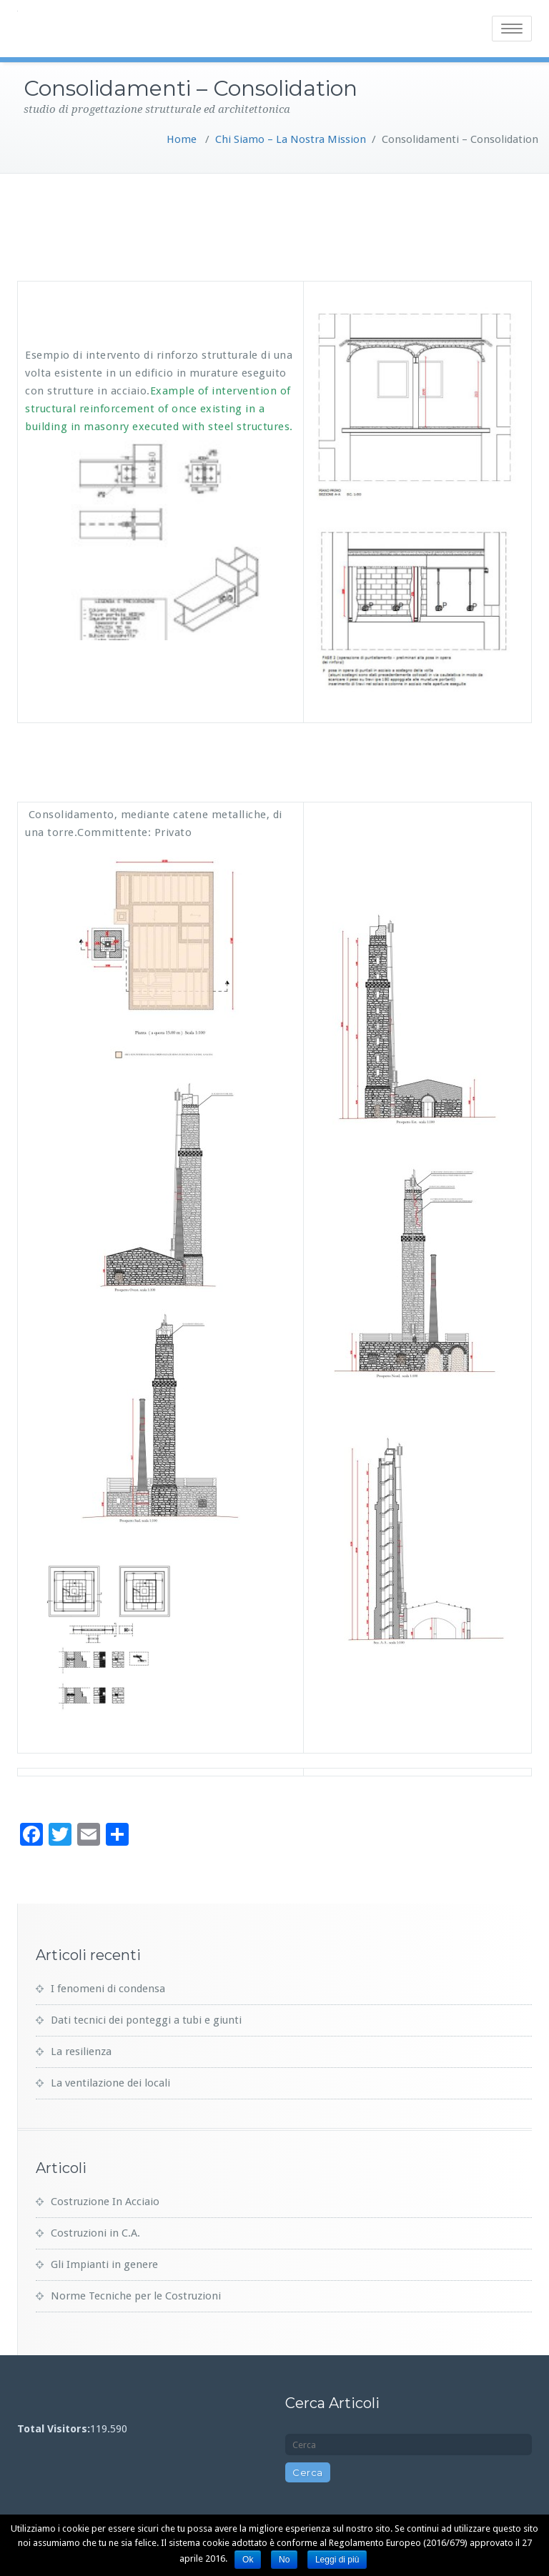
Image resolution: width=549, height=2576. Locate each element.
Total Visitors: (53, 2428)
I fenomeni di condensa (108, 1988)
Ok (247, 2560)
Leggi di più (337, 2560)
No (284, 2560)
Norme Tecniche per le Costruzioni (136, 2295)
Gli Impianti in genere (104, 2264)
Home (182, 139)
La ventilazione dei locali (110, 2083)
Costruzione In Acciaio (105, 2201)
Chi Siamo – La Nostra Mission (290, 139)
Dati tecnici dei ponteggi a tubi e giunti (146, 2020)
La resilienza (81, 2051)
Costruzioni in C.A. (95, 2233)
